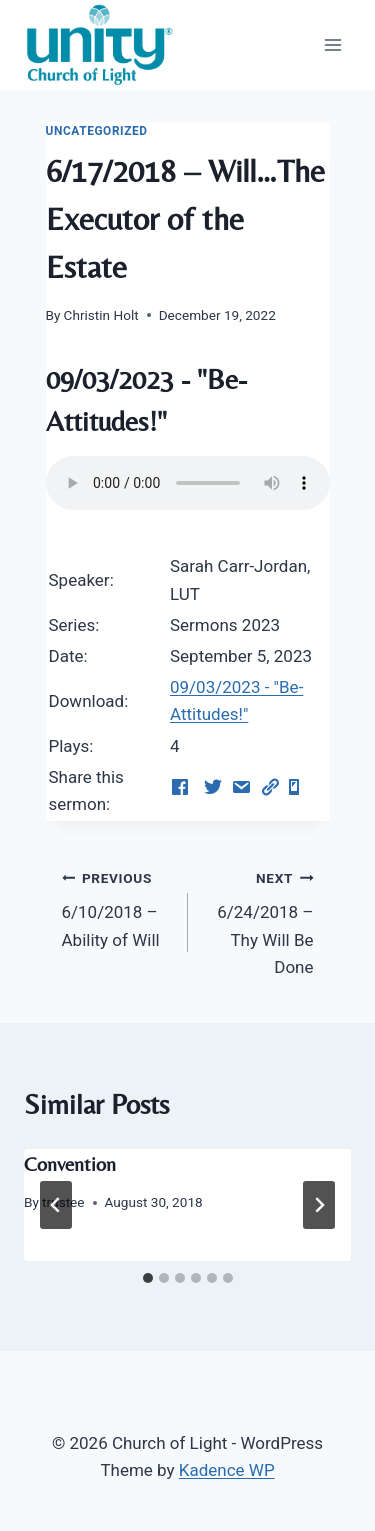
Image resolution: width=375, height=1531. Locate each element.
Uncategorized (97, 131)
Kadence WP (227, 1470)
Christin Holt (101, 315)
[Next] (319, 1205)
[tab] (148, 1278)
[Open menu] (332, 44)
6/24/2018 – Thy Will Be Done (259, 920)
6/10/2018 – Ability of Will (116, 907)
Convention (70, 1163)
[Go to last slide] (56, 1205)
